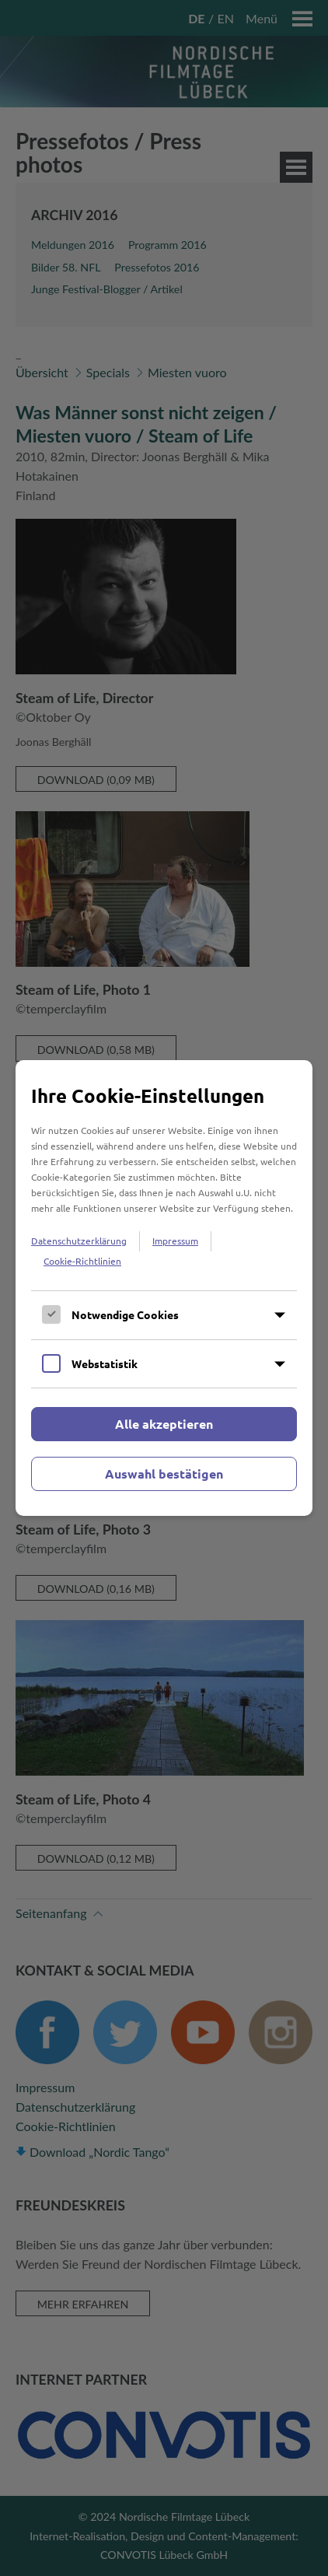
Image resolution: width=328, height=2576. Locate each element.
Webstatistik (105, 1363)
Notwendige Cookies (125, 1314)
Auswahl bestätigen (164, 1473)
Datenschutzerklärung (79, 1240)
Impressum (175, 1240)
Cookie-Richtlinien (82, 1261)
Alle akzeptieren (164, 1424)
